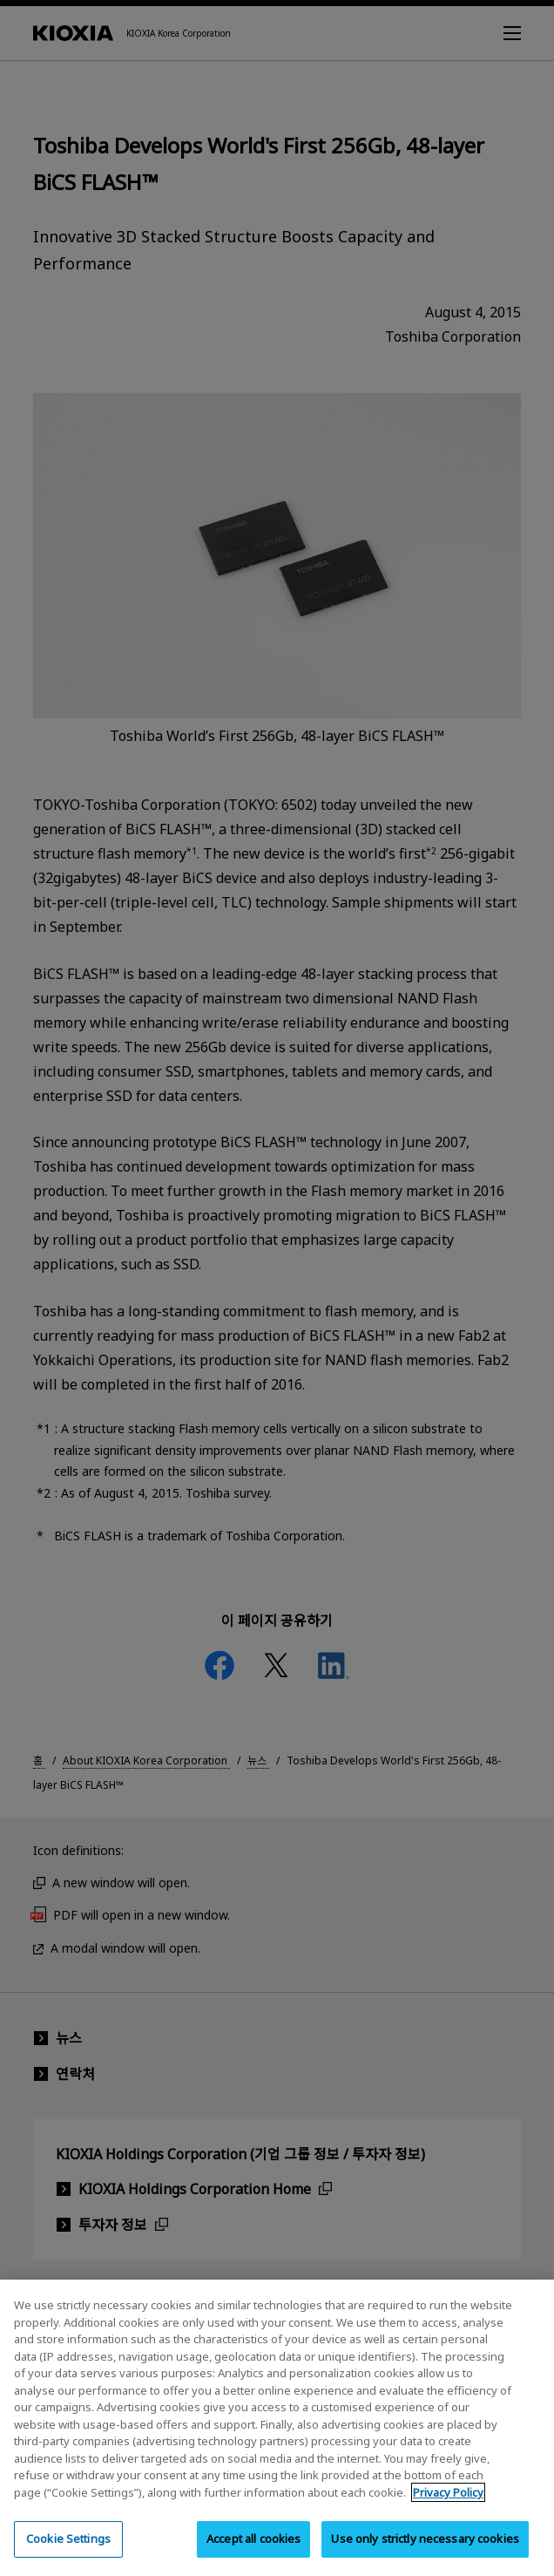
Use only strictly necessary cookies (425, 2555)
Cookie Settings (68, 2555)
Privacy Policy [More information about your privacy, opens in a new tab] (448, 2508)
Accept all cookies (253, 2555)
